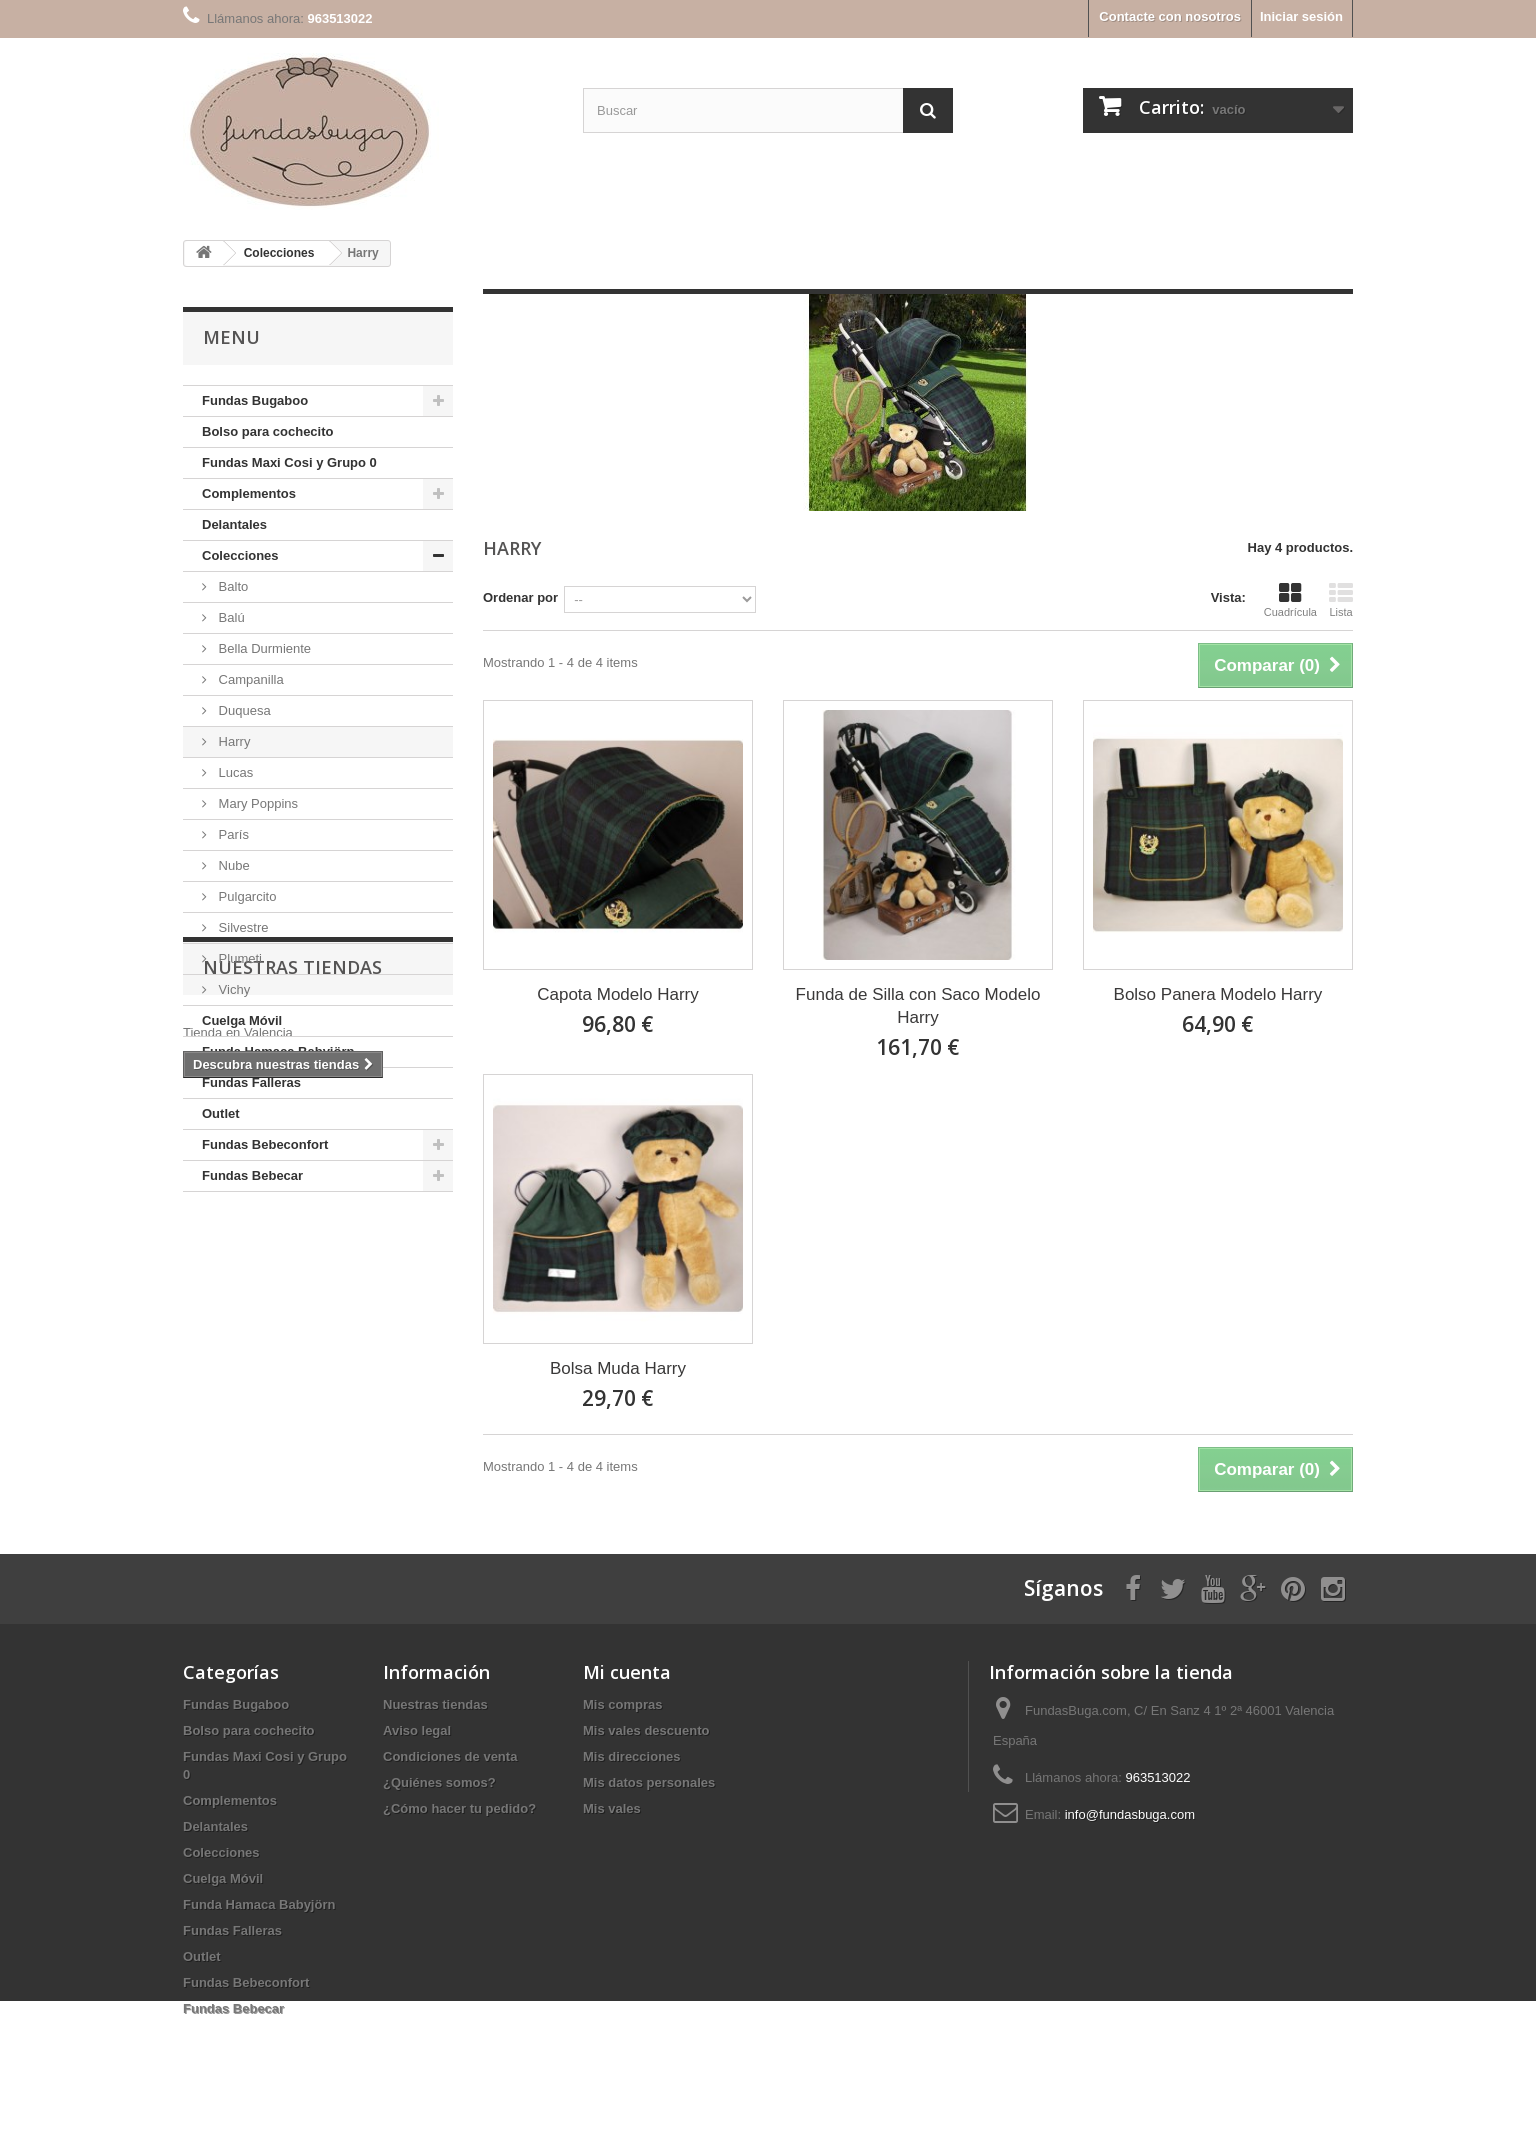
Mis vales (612, 1808)
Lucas (234, 772)
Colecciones (240, 555)
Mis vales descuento (646, 1730)
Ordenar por (520, 597)
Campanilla (249, 679)
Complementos (249, 493)
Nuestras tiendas (292, 1252)
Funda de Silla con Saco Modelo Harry (918, 1006)
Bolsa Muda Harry (618, 1368)
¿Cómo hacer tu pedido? (459, 1808)
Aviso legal (417, 1730)
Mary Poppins (256, 803)
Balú (230, 617)
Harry (232, 741)
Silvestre (241, 927)
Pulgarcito (245, 896)
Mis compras (622, 1704)
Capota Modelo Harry (618, 994)
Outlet (221, 1113)
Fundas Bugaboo (255, 400)
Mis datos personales (649, 1782)
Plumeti (238, 958)
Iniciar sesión (1301, 16)
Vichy (232, 989)
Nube (232, 865)
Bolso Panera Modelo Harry (1218, 994)
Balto (231, 586)
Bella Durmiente (263, 648)
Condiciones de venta (450, 1756)
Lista (1341, 600)
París (232, 834)
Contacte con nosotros (1170, 16)
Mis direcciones (632, 1756)
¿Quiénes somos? (439, 1782)
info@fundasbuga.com (1130, 1814)
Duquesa (243, 710)
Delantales (234, 524)
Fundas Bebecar (252, 1175)
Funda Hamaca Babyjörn (278, 1051)
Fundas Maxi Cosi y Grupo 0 (289, 462)
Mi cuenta (627, 1672)
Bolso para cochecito (267, 431)
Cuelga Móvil (242, 1020)
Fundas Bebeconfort (265, 1144)
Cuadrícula (1290, 600)
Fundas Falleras (251, 1082)
